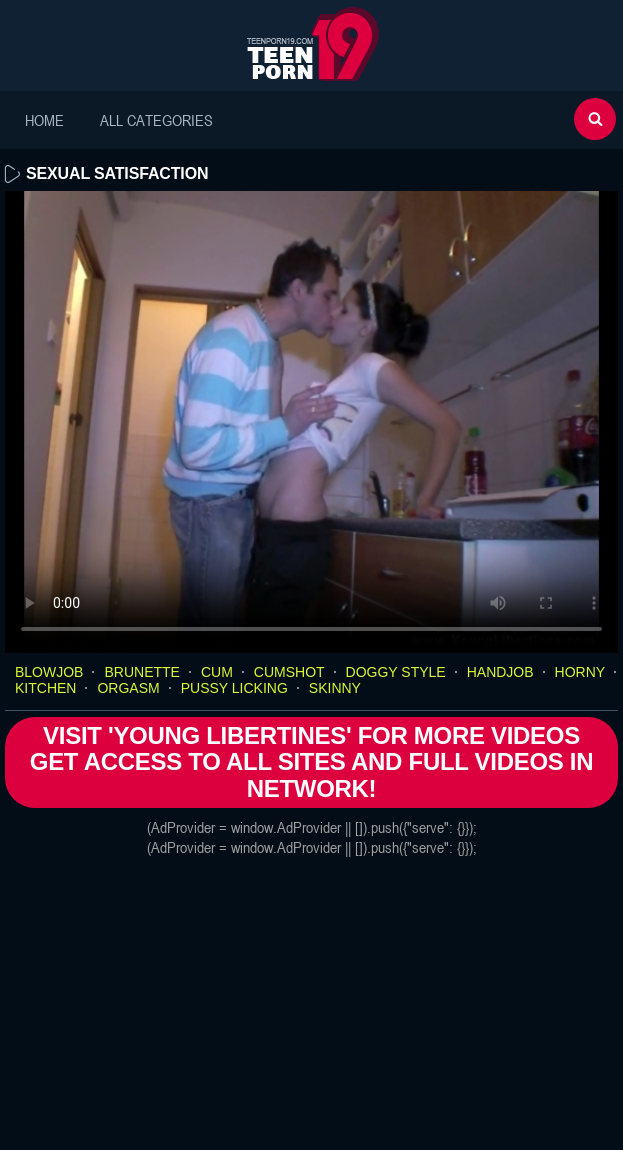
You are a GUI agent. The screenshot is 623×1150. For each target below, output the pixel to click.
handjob (500, 672)
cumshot (289, 672)
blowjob (49, 672)
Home (44, 120)
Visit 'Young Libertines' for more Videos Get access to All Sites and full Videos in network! (311, 762)
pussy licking (234, 688)
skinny (335, 688)
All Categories (156, 120)
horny (580, 672)
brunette (141, 672)
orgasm (128, 688)
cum (217, 672)
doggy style (396, 672)
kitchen (45, 688)
